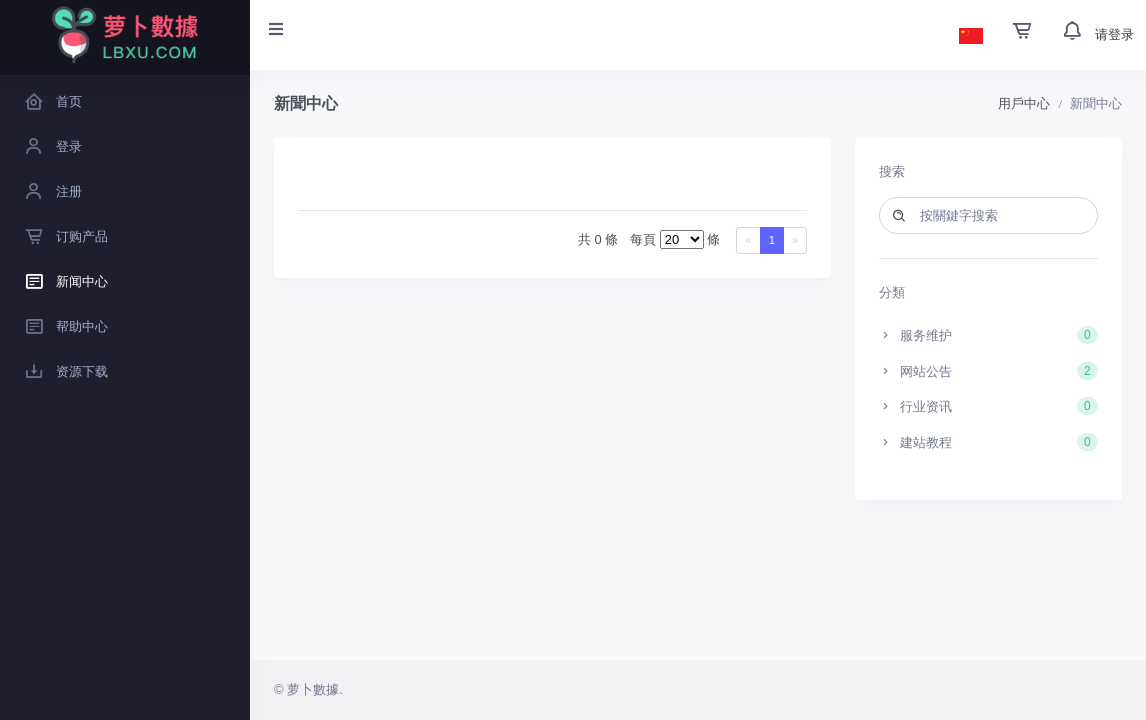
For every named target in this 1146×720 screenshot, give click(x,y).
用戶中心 (1024, 103)
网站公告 (988, 371)
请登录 (1114, 34)
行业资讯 (988, 406)
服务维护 (988, 335)
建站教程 (988, 442)
